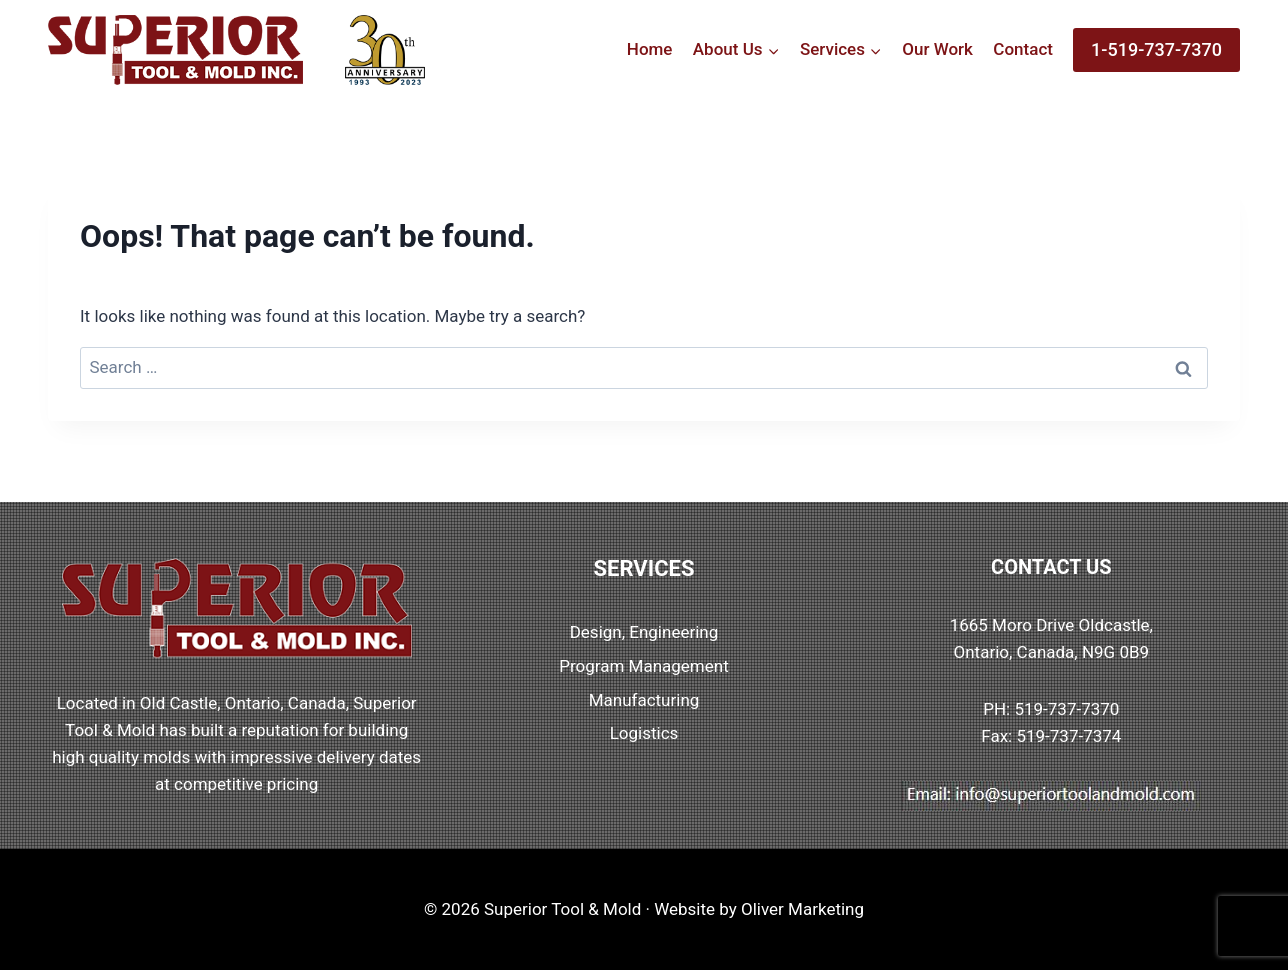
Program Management (644, 666)
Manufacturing (644, 700)
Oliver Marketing (802, 909)
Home (650, 49)
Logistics (644, 733)
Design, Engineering (644, 632)
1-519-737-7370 (1156, 49)
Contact (1023, 49)
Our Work (937, 49)
